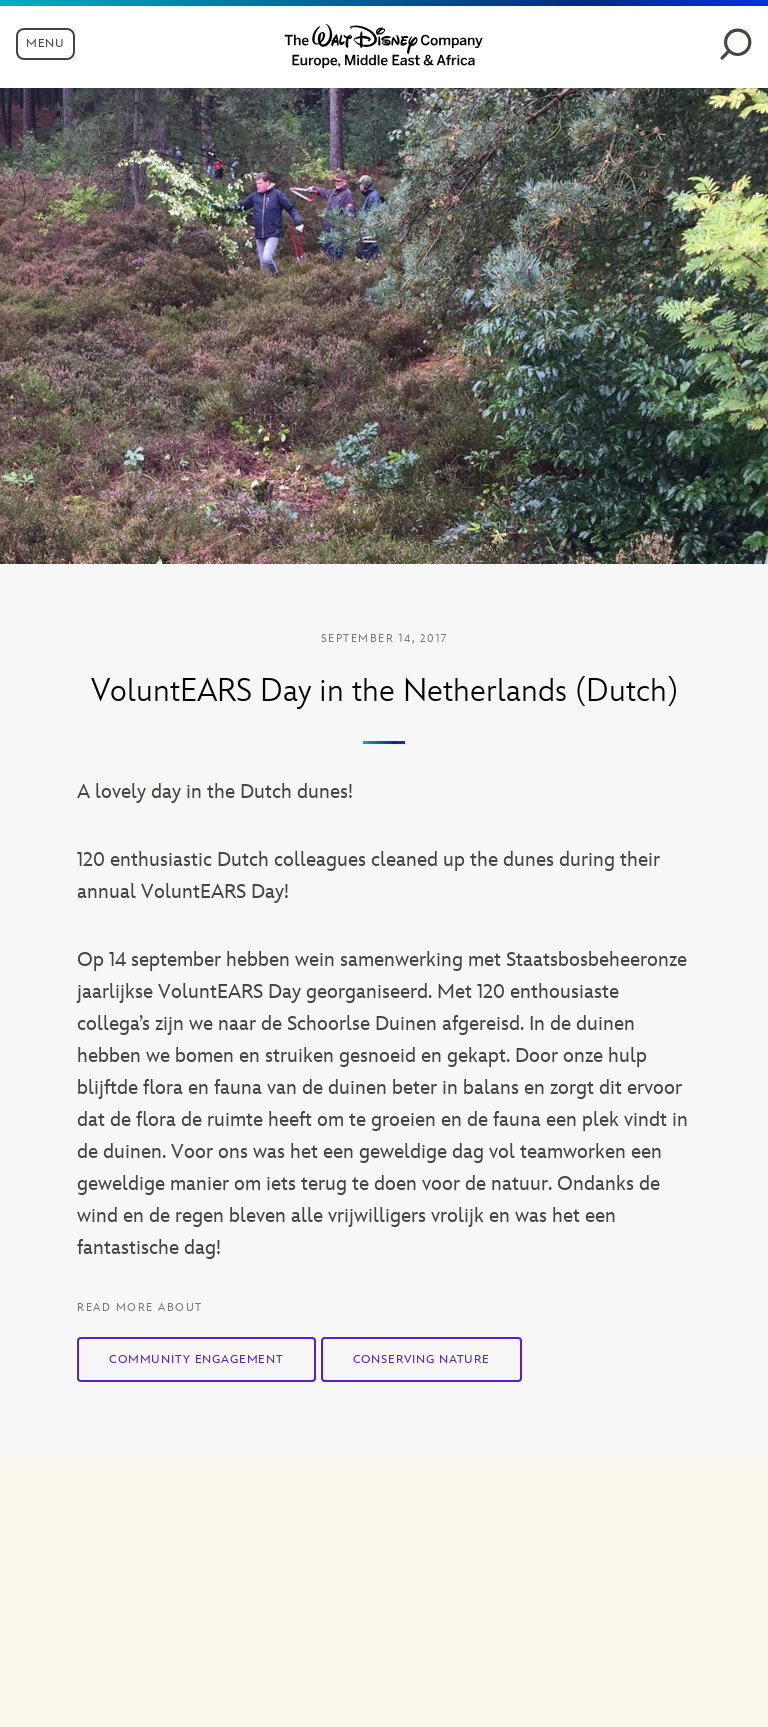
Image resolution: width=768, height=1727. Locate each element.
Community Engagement (196, 1359)
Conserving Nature (421, 1359)
